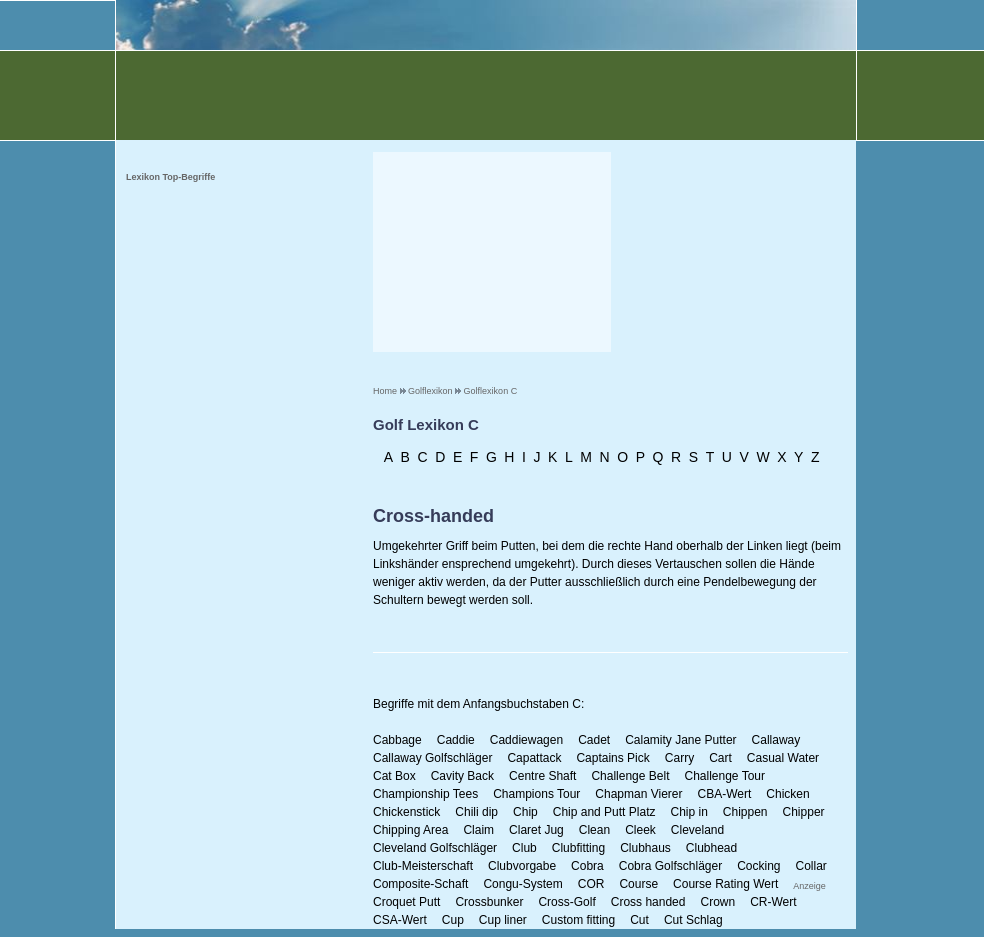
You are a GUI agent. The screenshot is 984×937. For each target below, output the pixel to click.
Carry (679, 758)
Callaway (776, 740)
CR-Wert (773, 902)
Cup (453, 920)
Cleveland (697, 830)
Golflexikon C (491, 391)
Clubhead (711, 848)
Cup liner (503, 920)
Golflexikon (430, 391)
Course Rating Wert (725, 884)
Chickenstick (406, 812)
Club (524, 848)
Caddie (456, 740)
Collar (811, 866)
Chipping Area (410, 830)
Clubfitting (578, 848)
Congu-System (522, 884)
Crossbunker (489, 902)
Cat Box (394, 776)
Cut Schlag (693, 920)
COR (591, 884)
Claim (478, 830)
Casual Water (783, 758)
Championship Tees (425, 794)
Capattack (534, 758)
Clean (594, 830)
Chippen (745, 812)
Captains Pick (612, 758)
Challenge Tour (724, 776)
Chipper (804, 812)
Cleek (640, 830)
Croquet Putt (406, 902)
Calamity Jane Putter (680, 740)
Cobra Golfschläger (670, 866)
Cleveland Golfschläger (435, 848)
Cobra (587, 866)
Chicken (787, 794)
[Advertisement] (492, 252)
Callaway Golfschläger (432, 758)
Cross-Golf (566, 902)
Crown (717, 902)
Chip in (688, 812)
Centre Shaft (542, 776)
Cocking (758, 866)
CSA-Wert (400, 920)
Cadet (594, 740)
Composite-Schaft (420, 884)
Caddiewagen (526, 740)
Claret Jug (536, 830)
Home (385, 391)
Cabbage (397, 740)
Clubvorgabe (522, 866)
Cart (720, 758)
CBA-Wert (725, 794)
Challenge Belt (630, 776)
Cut (639, 920)
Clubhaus (645, 848)
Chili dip (476, 812)
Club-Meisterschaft (423, 866)
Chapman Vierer (638, 794)
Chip (525, 812)
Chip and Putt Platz (604, 812)
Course (638, 884)
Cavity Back (462, 776)
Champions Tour (536, 794)
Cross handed (648, 902)
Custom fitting (578, 920)
